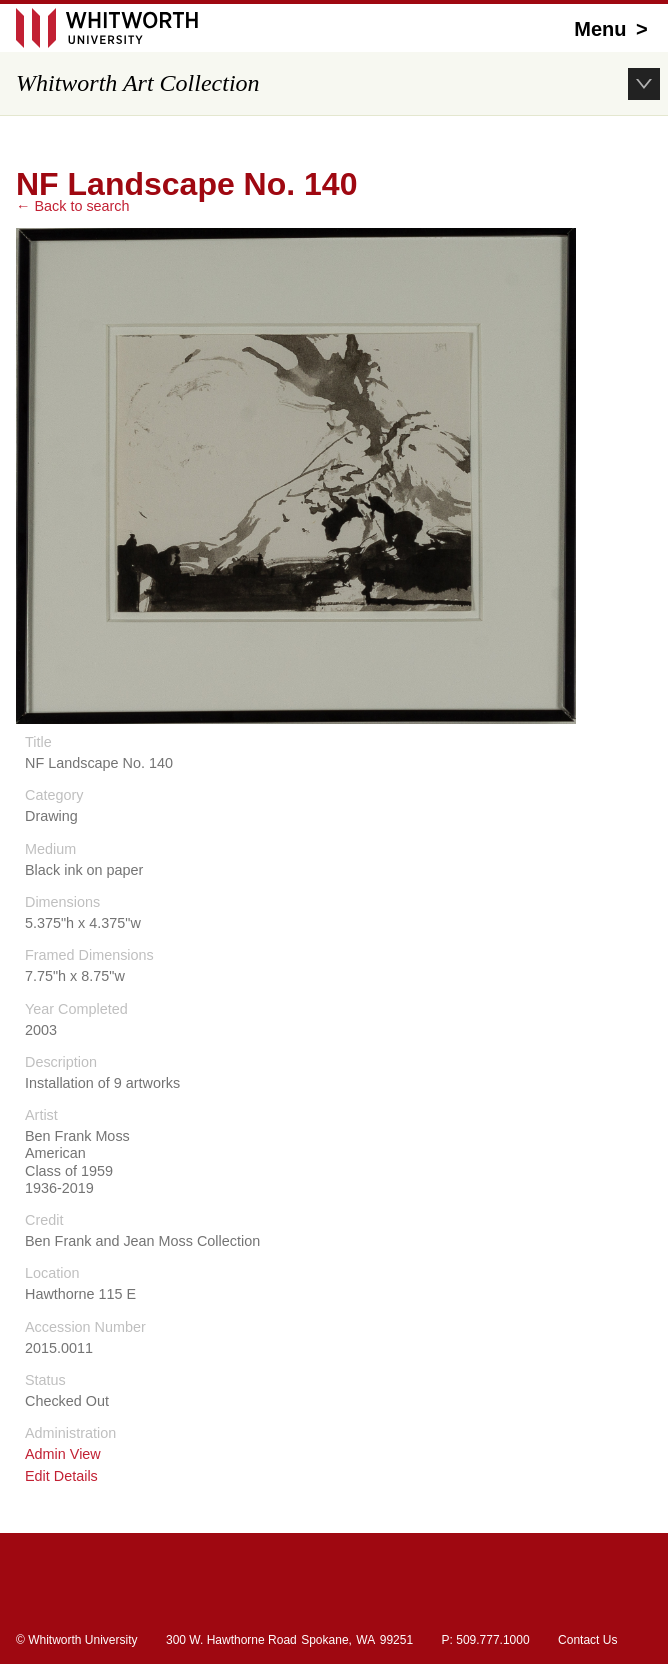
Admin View (63, 1454)
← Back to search (73, 206)
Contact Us (587, 1640)
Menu (613, 29)
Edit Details (61, 1476)
